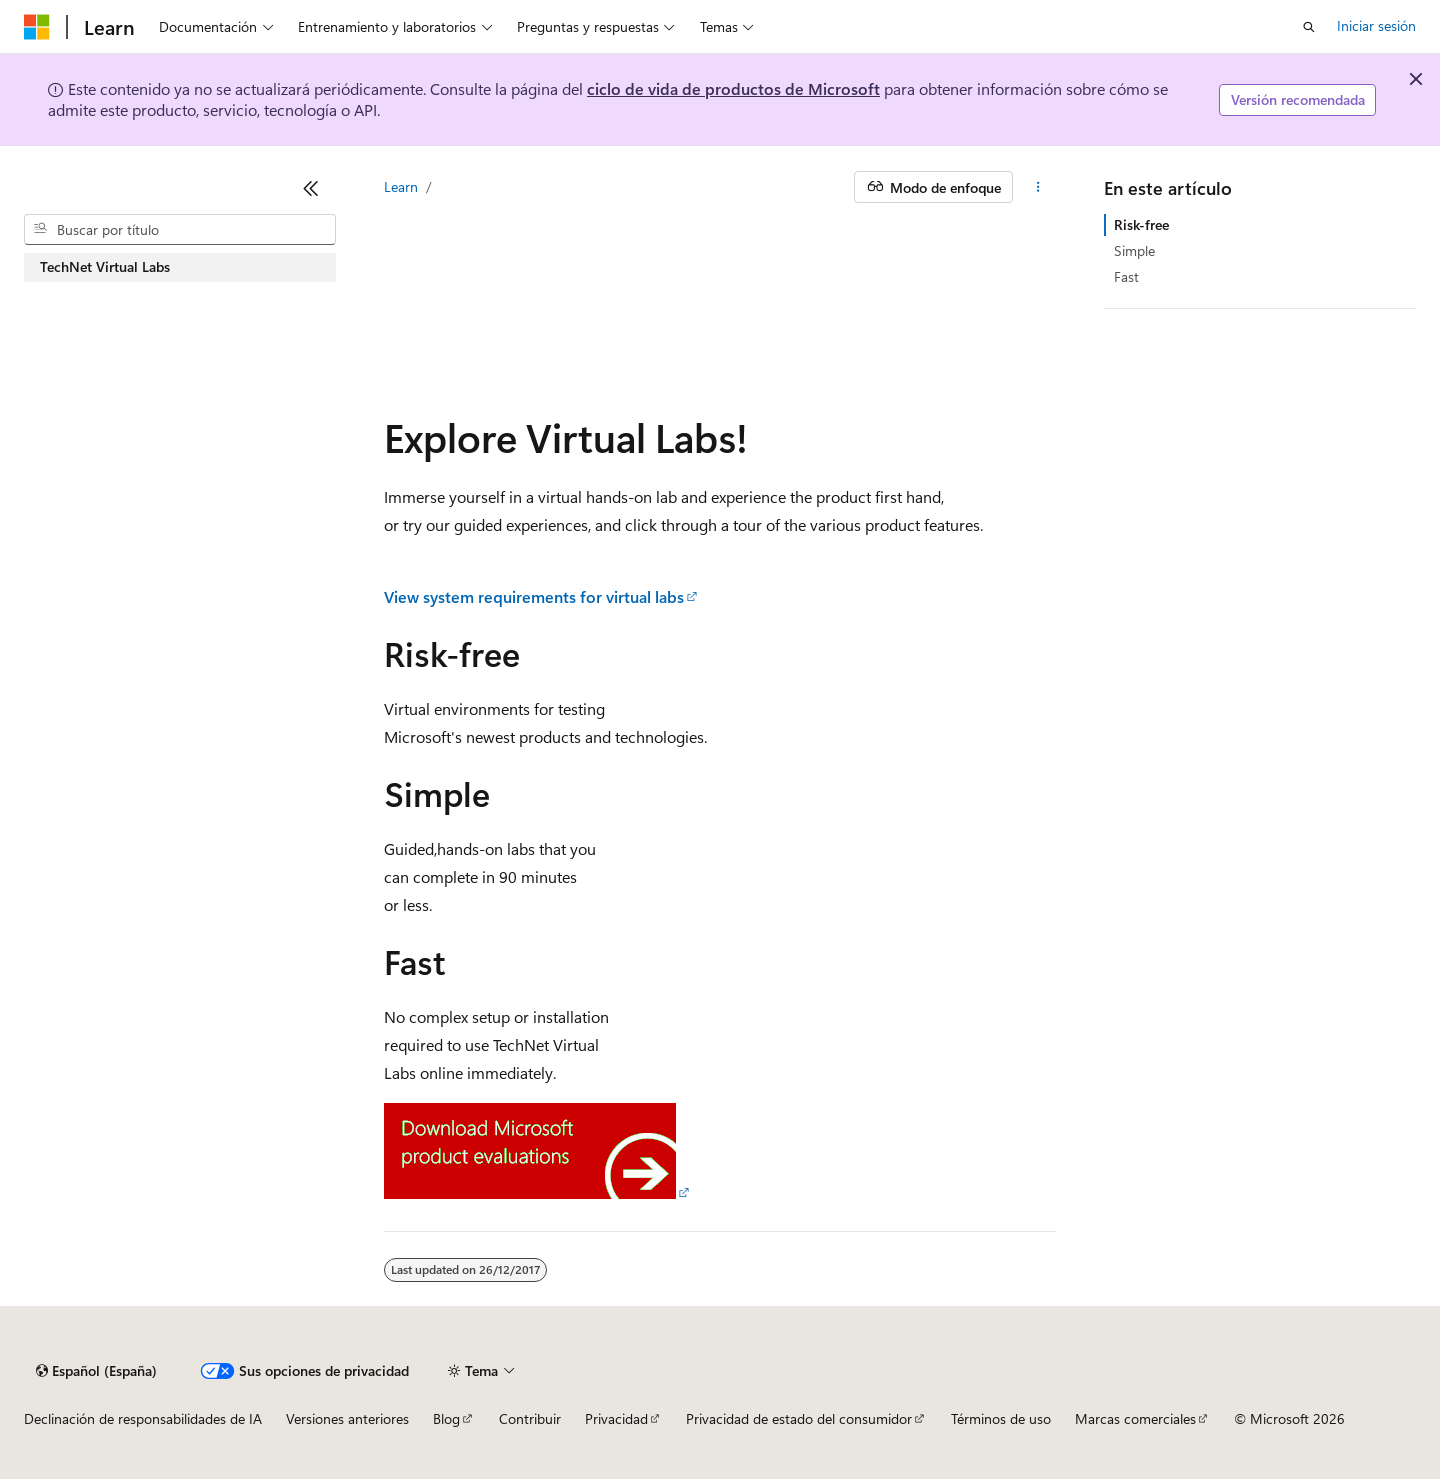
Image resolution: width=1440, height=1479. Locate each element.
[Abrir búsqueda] (1309, 27)
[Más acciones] (1038, 187)
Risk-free (1141, 224)
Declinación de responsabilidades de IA (143, 1418)
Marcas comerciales (1135, 1418)
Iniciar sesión (1376, 25)
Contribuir (530, 1418)
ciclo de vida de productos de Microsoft (733, 88)
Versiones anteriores (347, 1418)
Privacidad (616, 1418)
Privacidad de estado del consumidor (799, 1418)
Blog (446, 1418)
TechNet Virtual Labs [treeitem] (105, 266)
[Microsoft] (37, 27)
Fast (1126, 276)
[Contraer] (311, 188)
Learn (401, 186)
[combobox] (180, 230)
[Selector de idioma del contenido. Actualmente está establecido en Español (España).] (96, 1371)
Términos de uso (1001, 1418)
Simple (1134, 250)
